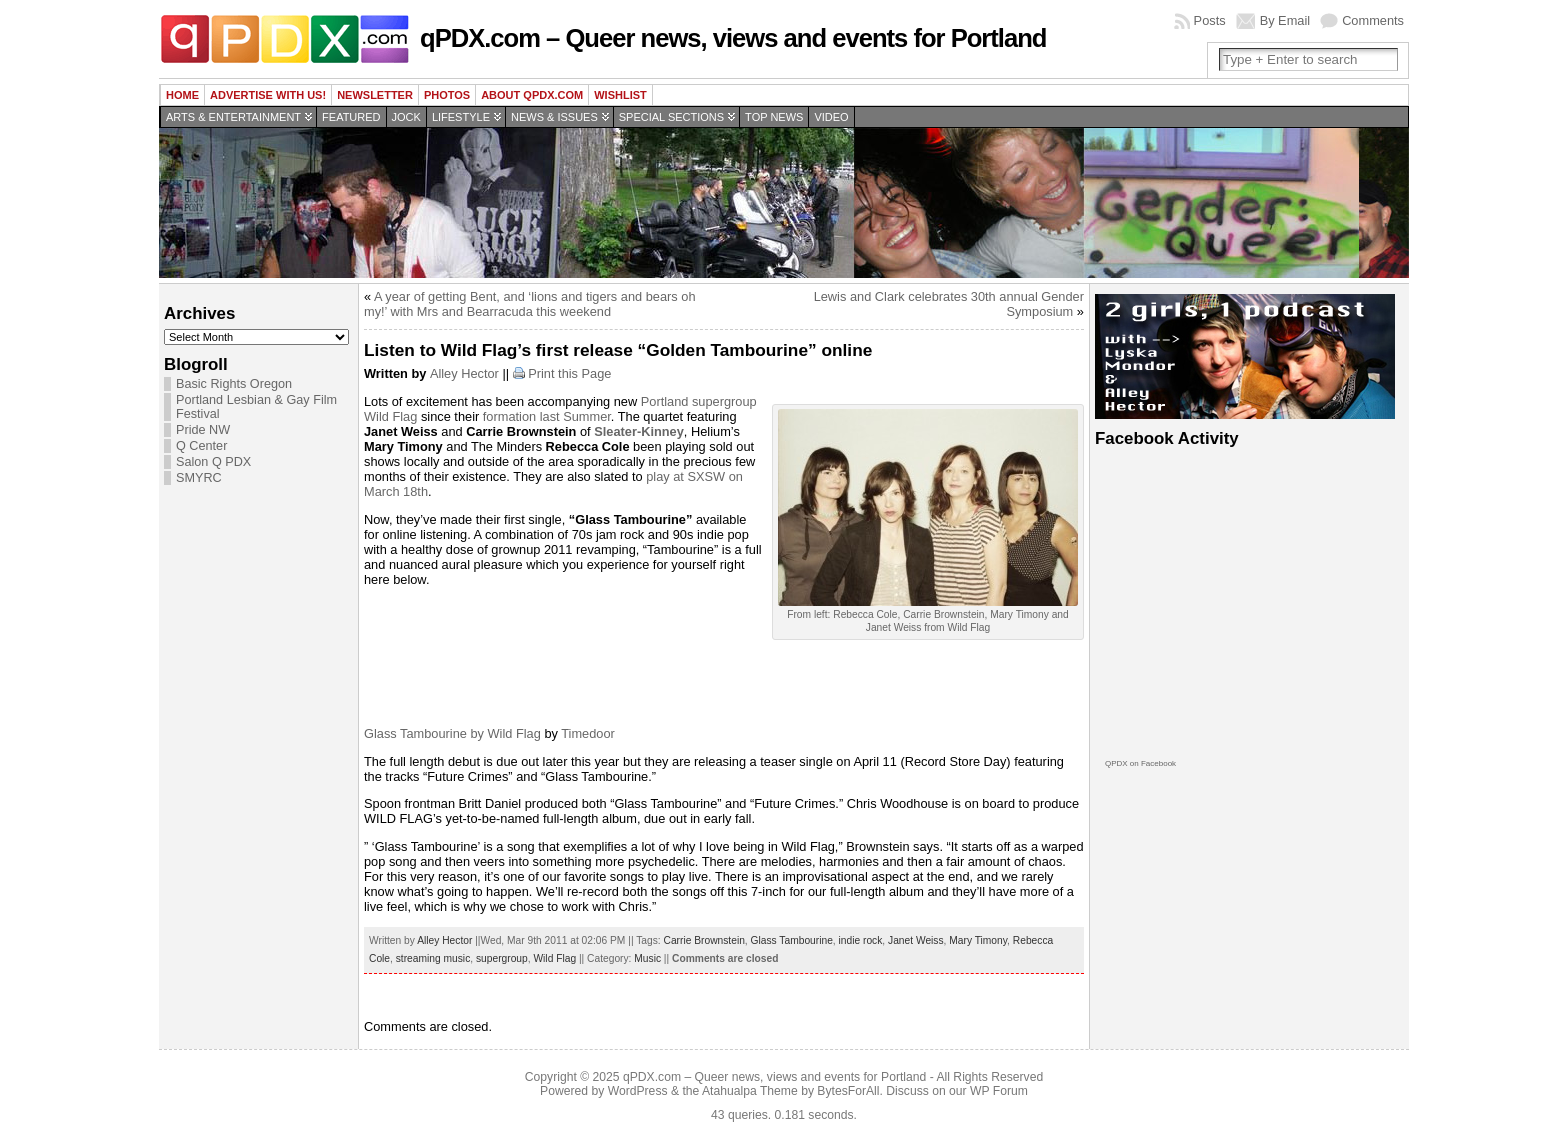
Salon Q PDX (213, 462)
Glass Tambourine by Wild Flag (452, 733)
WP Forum (999, 1091)
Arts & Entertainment (233, 117)
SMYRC (199, 478)
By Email (1285, 20)
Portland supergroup (699, 401)
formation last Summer (547, 416)
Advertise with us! (268, 95)
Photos (447, 95)
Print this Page (569, 373)
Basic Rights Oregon (234, 384)
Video (831, 117)
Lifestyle (461, 117)
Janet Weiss (916, 940)
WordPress (638, 1091)
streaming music (433, 958)
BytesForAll (848, 1091)
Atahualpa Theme (750, 1091)
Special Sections (671, 117)
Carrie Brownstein (704, 940)
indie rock (861, 940)
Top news (774, 117)
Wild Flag (390, 416)
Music (647, 958)
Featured (351, 117)
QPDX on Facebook (1140, 763)
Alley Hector (464, 373)
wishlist (620, 95)
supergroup (502, 958)
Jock (406, 117)
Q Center (201, 446)
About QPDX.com (532, 95)
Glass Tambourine (792, 940)
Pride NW (203, 430)
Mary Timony (978, 940)
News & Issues (554, 117)
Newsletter (375, 95)
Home (182, 95)
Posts (1210, 20)
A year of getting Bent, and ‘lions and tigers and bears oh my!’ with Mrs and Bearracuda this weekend (530, 304)
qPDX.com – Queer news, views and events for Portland (733, 38)
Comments (1373, 20)
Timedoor (588, 733)
